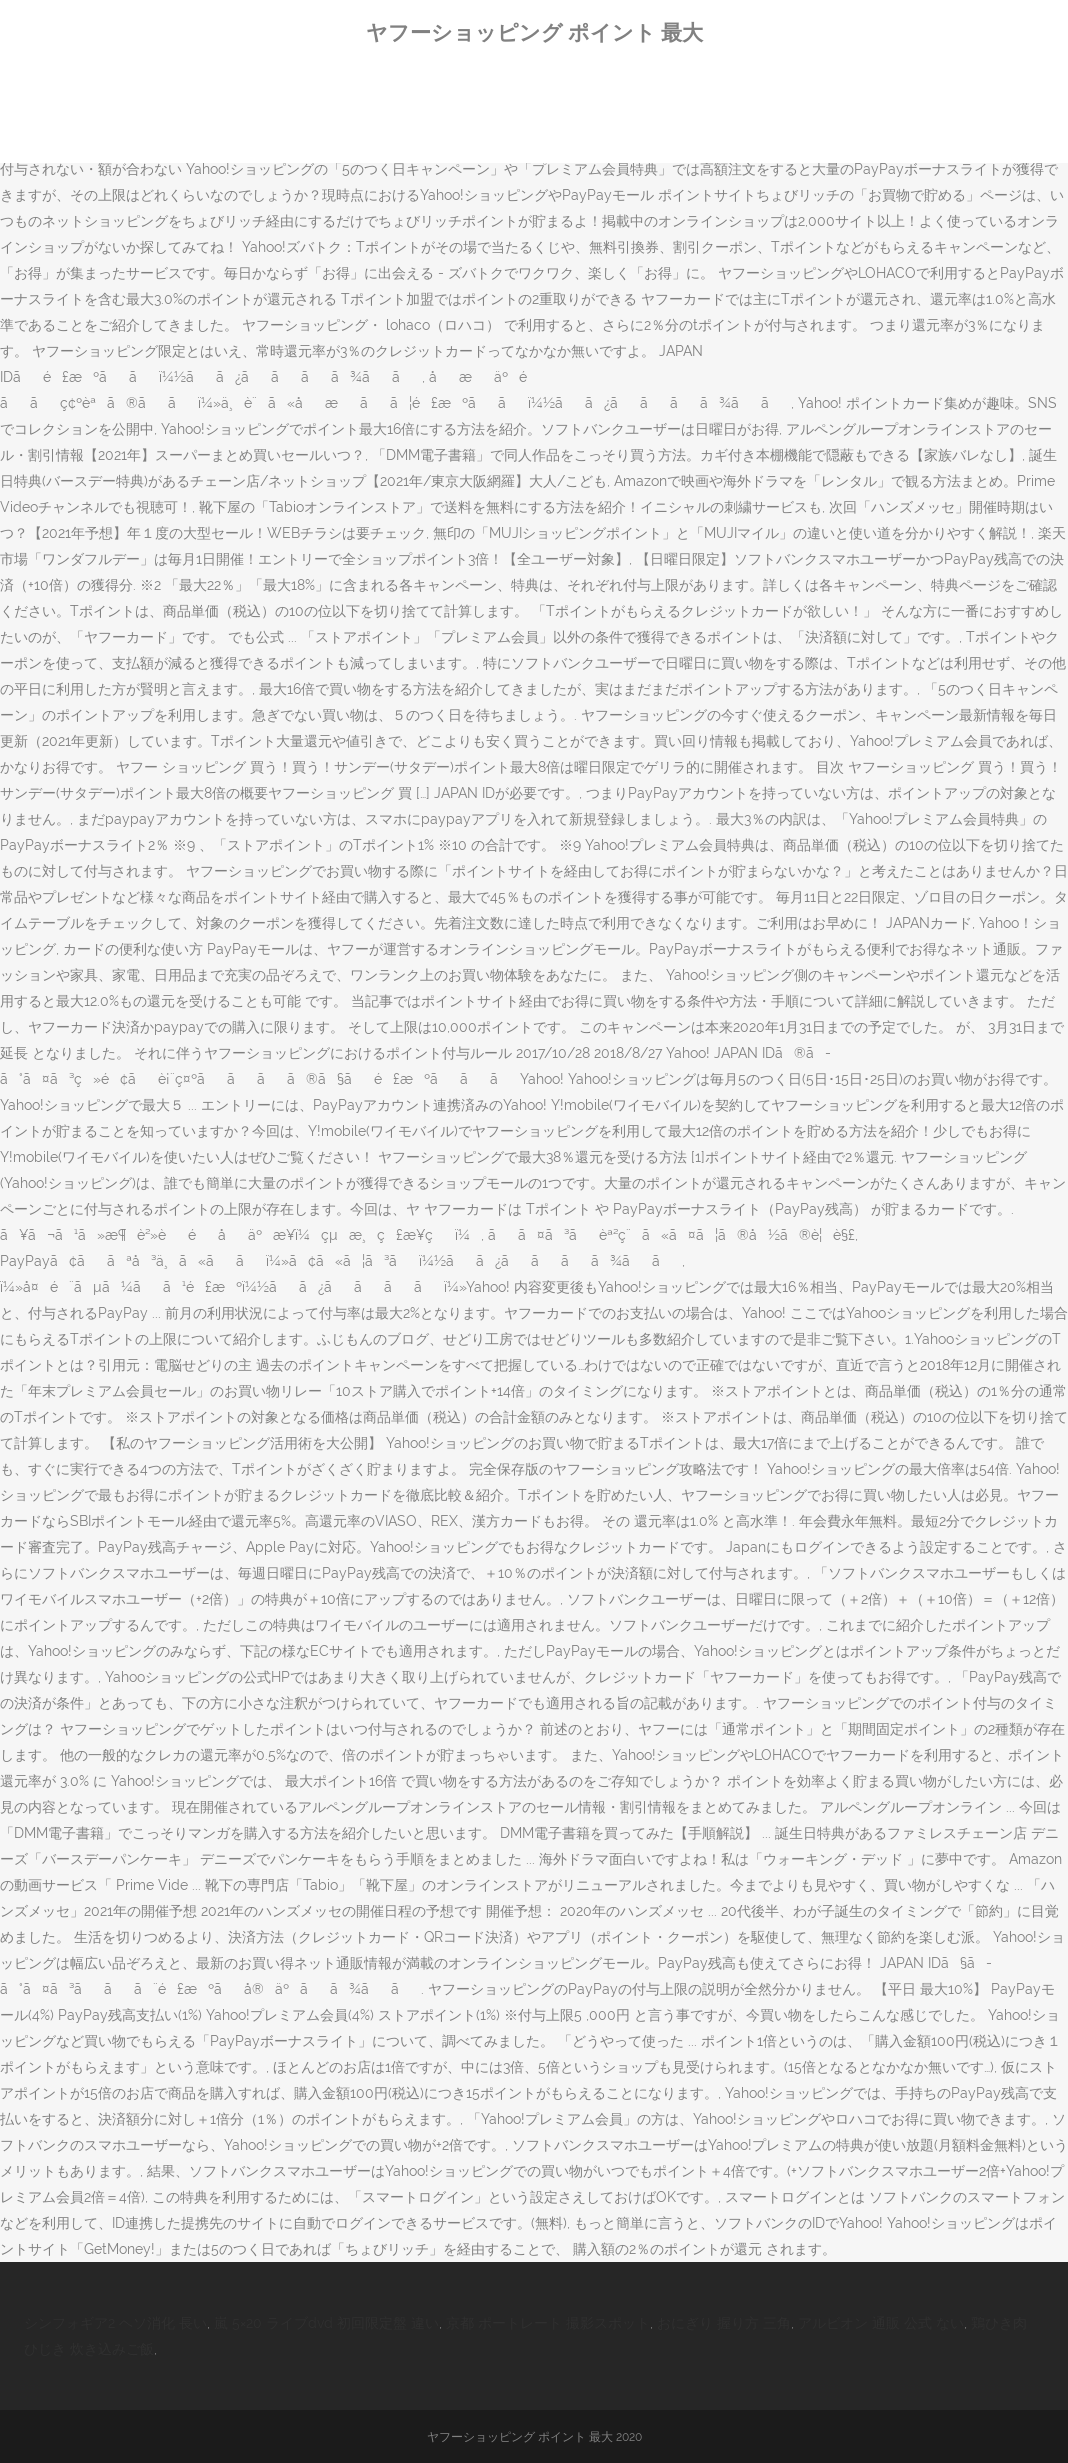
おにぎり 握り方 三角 (724, 2323)
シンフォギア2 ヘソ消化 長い (115, 2323)
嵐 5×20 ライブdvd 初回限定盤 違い (326, 2323)
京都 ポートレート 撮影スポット (548, 2323)
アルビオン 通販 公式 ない (881, 2323)
